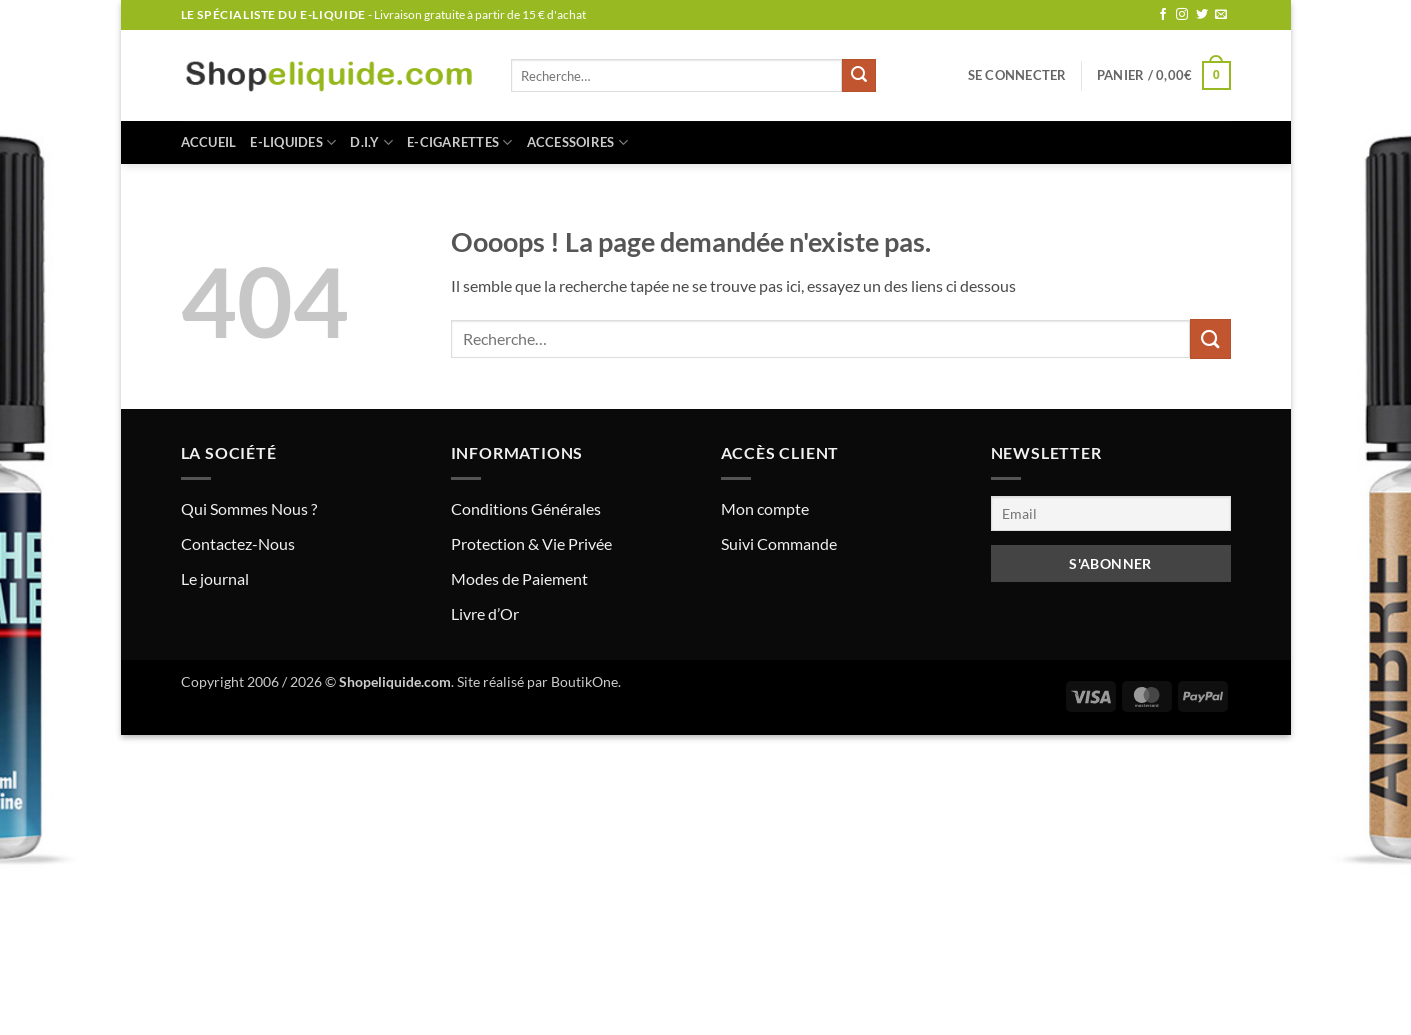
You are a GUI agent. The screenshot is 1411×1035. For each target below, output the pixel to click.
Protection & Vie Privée (531, 543)
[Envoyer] (859, 76)
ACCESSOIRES (577, 142)
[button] (1017, 75)
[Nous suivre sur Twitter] (1202, 15)
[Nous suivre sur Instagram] (1182, 15)
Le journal (215, 578)
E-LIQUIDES (293, 142)
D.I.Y (371, 142)
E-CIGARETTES (460, 142)
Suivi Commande (779, 543)
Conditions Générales (526, 508)
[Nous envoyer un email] (1221, 15)
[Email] (1111, 513)
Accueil (209, 142)
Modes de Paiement (519, 578)
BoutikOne (584, 681)
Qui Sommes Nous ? (249, 508)
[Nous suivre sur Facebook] (1163, 15)
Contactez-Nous (238, 543)
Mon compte (765, 508)
